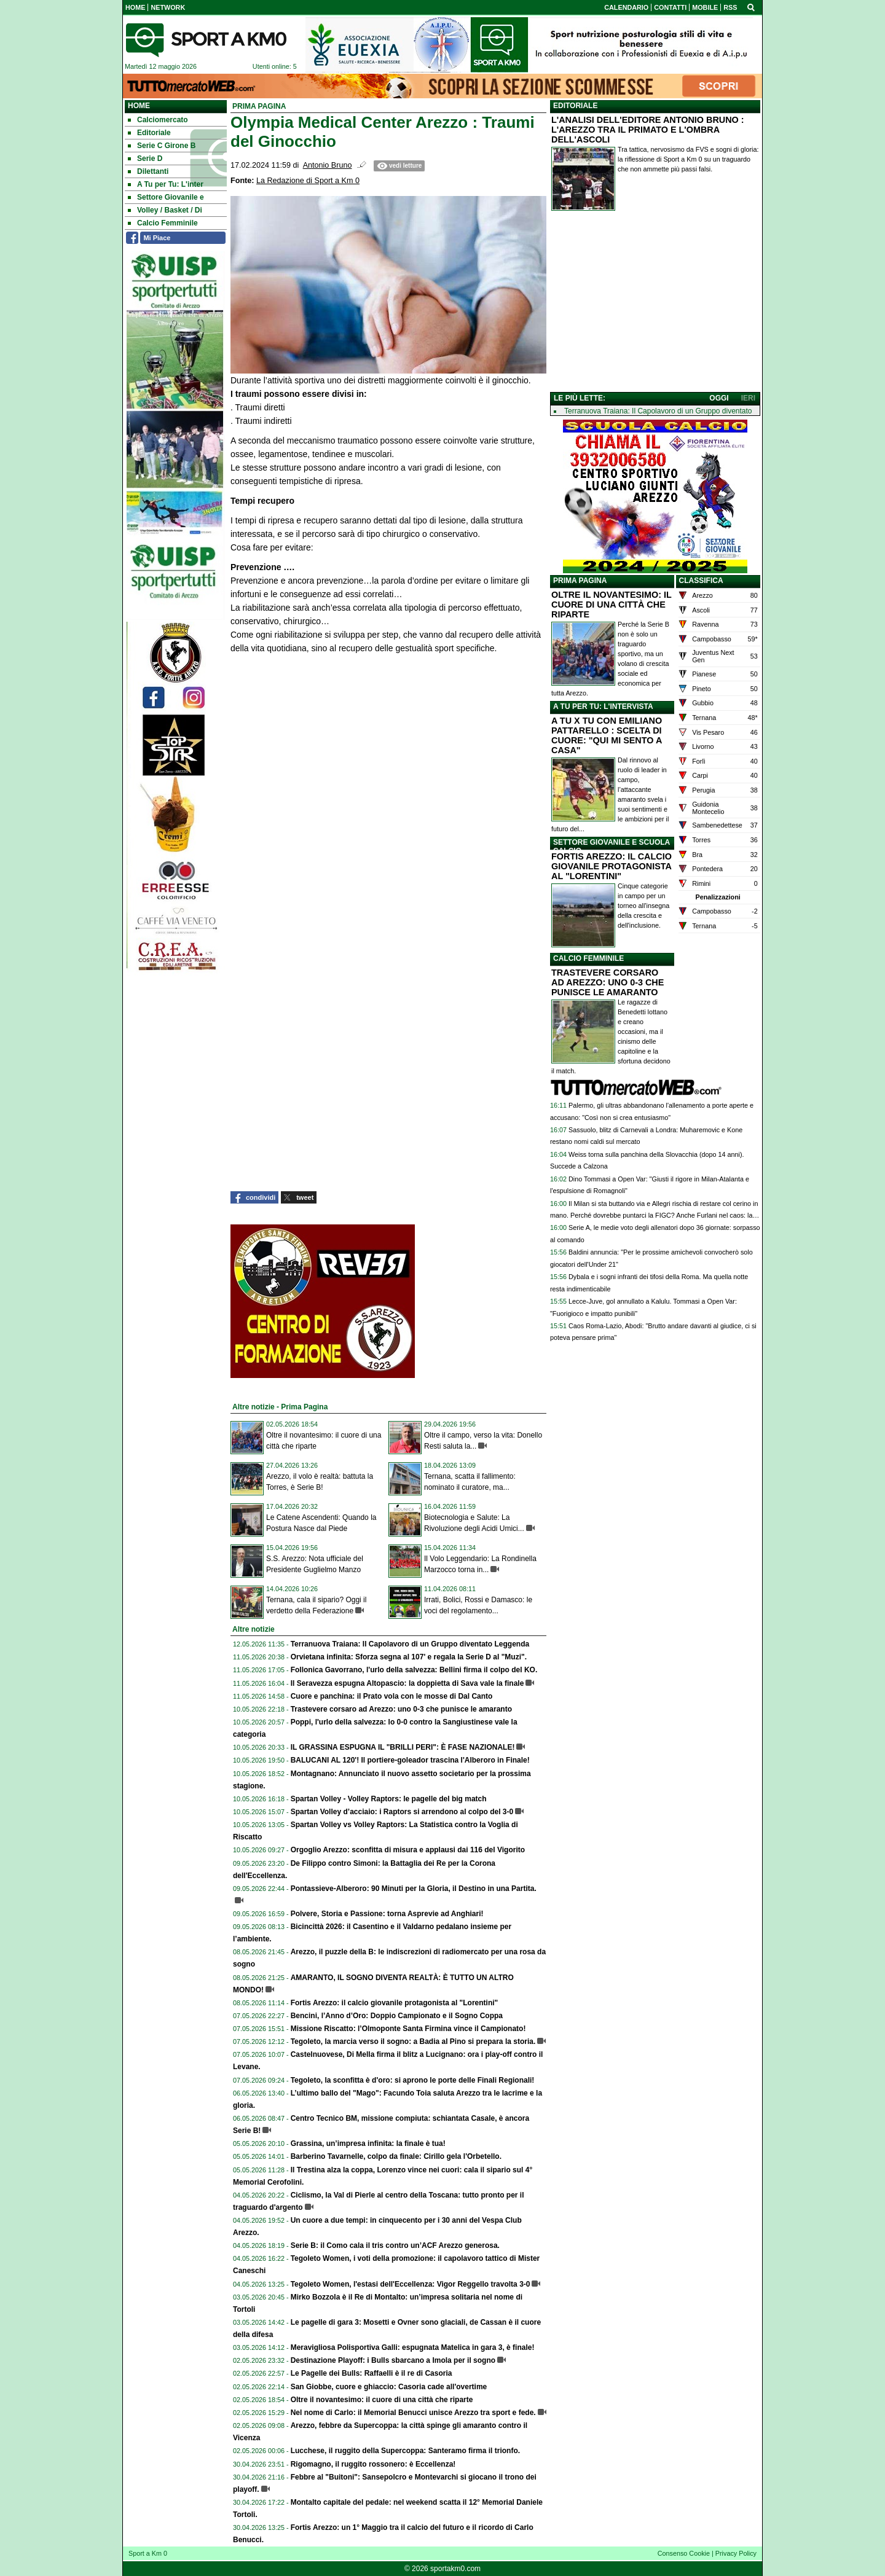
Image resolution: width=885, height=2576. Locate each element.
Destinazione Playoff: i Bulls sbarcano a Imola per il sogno (393, 2360)
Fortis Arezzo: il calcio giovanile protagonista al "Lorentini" (394, 2003)
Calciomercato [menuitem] (158, 119)
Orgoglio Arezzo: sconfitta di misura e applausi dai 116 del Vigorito (408, 1850)
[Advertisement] (655, 304)
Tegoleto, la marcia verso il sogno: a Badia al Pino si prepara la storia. (413, 2041)
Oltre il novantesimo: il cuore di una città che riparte (382, 2399)
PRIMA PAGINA (580, 580)
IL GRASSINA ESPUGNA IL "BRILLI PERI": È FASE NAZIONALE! (403, 1747)
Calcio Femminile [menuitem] (163, 223)
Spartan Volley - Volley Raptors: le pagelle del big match (389, 1799)
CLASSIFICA (701, 580)
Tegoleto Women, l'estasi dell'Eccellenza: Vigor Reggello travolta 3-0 (410, 2284)
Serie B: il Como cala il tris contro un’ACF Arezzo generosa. (395, 2245)
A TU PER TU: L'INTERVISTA (603, 706)
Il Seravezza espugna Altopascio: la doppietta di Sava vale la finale (407, 1683)
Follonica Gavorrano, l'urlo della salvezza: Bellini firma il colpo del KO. (414, 1670)
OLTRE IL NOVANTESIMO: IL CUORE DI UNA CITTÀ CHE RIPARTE (611, 604)
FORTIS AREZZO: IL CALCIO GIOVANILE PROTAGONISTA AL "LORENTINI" (611, 866)
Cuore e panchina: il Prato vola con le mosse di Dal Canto (392, 1696)
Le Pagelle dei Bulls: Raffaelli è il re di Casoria (371, 2373)
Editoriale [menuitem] (149, 132)
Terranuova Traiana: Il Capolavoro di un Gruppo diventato (658, 411)
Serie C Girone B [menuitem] (161, 145)
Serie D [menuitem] (145, 158)
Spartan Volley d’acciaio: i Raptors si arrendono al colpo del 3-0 (402, 1811)
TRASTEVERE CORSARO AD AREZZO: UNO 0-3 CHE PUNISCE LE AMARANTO (607, 982)
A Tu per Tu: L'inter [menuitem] (165, 184)
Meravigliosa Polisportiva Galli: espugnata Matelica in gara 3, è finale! (413, 2347)
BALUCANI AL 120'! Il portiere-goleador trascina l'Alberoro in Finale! (410, 1760)
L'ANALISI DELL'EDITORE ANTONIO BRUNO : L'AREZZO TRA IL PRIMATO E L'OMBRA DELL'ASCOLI (647, 129)
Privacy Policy (736, 2553)
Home (139, 105)
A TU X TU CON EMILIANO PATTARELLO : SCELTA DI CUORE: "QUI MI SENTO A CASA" (606, 735)
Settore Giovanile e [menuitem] (166, 197)
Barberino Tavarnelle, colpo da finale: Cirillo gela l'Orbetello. (396, 2156)
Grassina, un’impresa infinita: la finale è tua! (368, 2143)
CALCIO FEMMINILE (588, 958)
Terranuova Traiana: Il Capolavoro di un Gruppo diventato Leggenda (410, 1644)
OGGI (718, 398)
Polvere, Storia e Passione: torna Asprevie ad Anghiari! (387, 1913)
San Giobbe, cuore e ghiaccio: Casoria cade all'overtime (389, 2386)
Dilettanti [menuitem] (148, 171)
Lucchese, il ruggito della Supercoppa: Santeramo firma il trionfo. (405, 2450)
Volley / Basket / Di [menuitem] (165, 210)
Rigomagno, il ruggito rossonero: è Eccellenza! (373, 2464)
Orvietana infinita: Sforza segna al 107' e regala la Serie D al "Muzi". (409, 1657)
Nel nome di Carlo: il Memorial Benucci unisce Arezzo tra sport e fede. (413, 2412)
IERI (748, 398)
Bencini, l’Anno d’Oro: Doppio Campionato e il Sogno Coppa (397, 2015)
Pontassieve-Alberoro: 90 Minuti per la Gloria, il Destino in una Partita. (414, 1888)
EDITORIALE (575, 105)
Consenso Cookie (684, 2553)
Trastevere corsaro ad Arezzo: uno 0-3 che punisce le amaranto (401, 1709)
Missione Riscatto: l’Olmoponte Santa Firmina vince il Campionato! (408, 2028)
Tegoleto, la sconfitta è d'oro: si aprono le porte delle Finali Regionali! (413, 2080)
